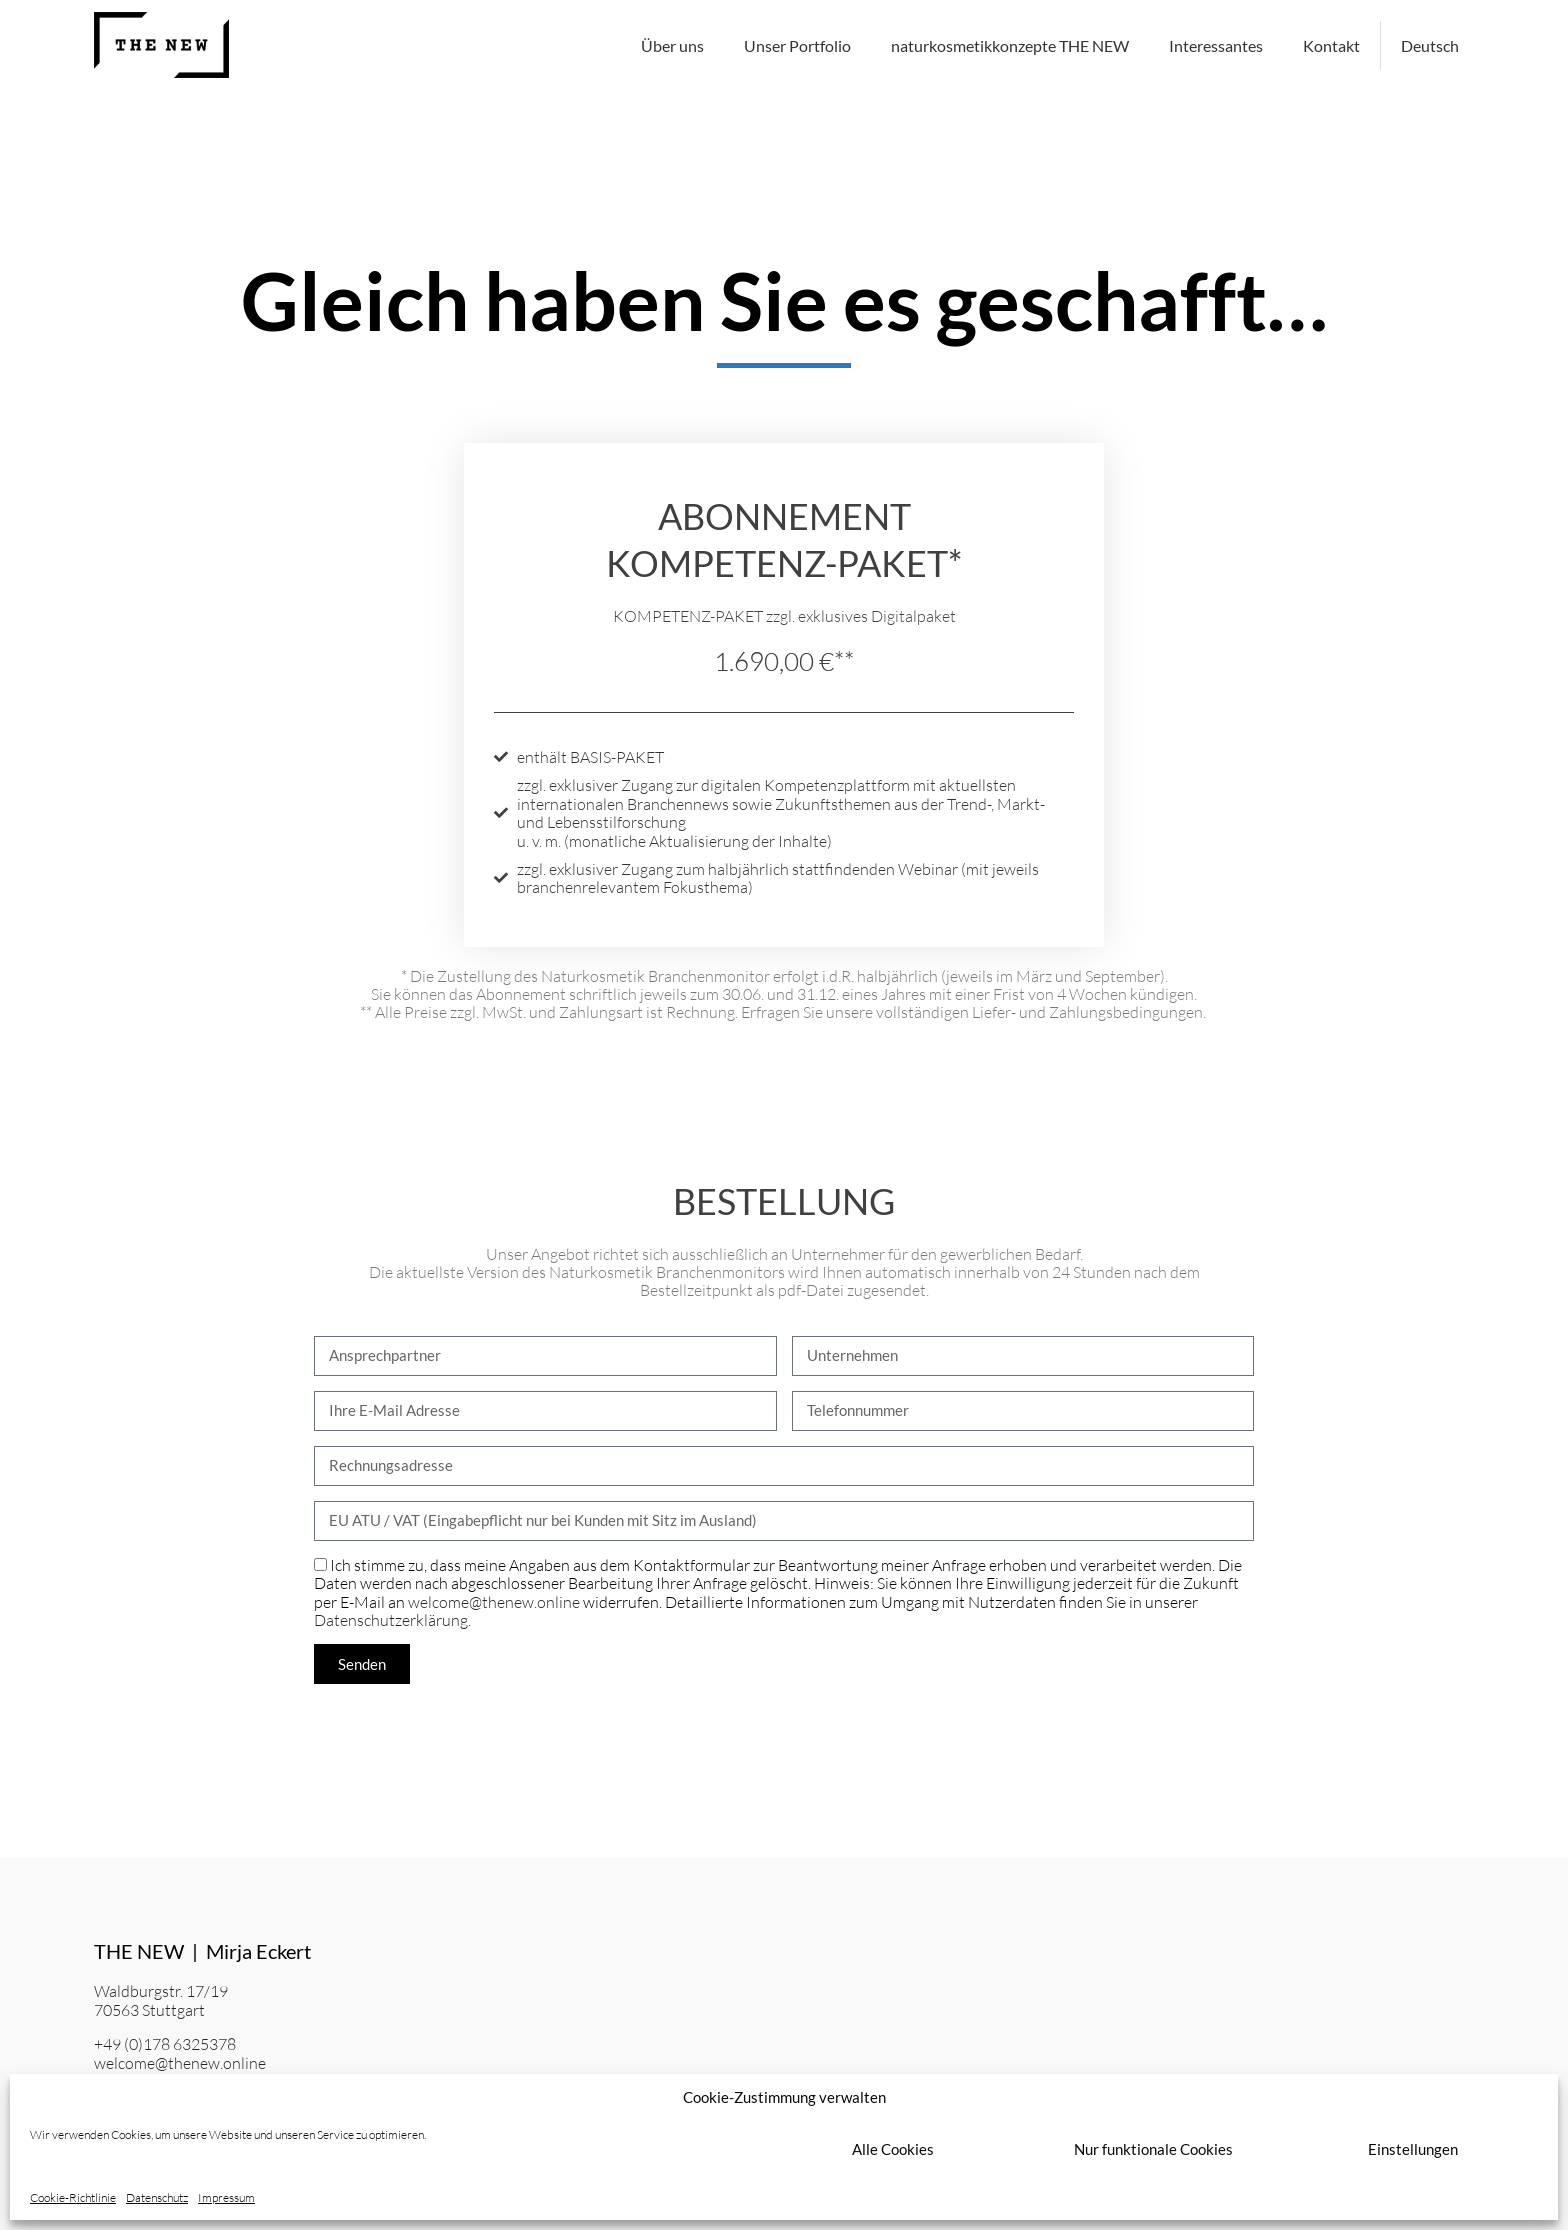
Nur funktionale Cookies (1153, 2149)
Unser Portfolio (797, 45)
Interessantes (1216, 45)
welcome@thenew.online (494, 1602)
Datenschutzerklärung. (392, 1620)
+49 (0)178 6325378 (180, 2053)
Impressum (226, 2198)
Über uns (672, 45)
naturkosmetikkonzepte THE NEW (1010, 45)
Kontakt (1331, 45)
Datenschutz (157, 2198)
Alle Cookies (893, 2149)
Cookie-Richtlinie (73, 2198)
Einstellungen (1413, 2149)
